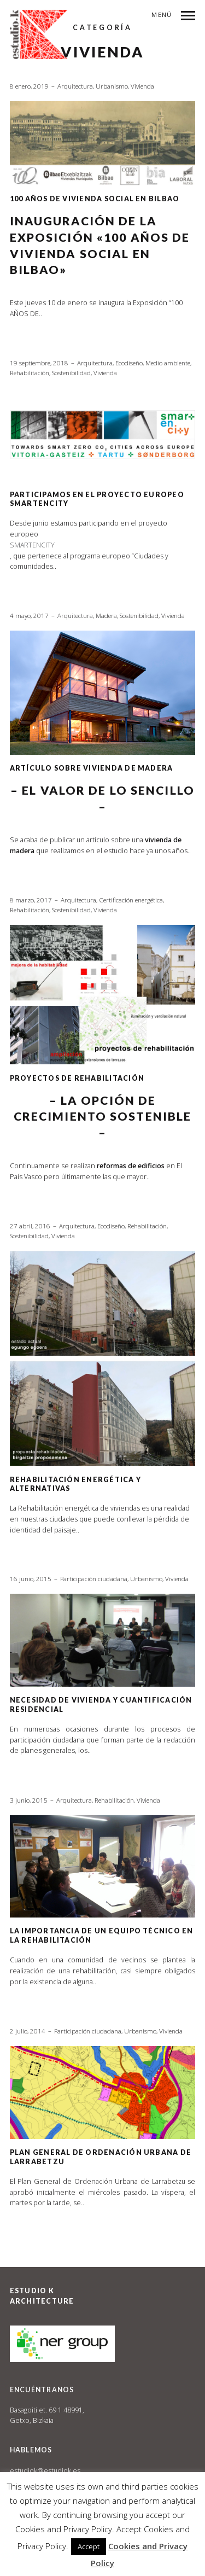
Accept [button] (88, 2546)
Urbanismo (112, 86)
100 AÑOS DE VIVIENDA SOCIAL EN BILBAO (95, 199)
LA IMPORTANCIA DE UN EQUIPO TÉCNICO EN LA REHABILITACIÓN (102, 1935)
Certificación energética (131, 900)
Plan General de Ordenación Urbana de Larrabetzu (100, 2156)
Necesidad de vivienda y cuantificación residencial (101, 1704)
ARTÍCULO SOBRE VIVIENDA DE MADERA (91, 768)
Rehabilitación (29, 373)
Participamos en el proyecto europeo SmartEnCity (97, 499)
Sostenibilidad (71, 373)
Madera (106, 615)
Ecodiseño (129, 363)
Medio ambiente (167, 363)
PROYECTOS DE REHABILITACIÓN (77, 1078)
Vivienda (142, 86)
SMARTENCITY (32, 545)
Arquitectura (75, 86)
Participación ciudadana (93, 1579)
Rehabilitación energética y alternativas (75, 1484)
